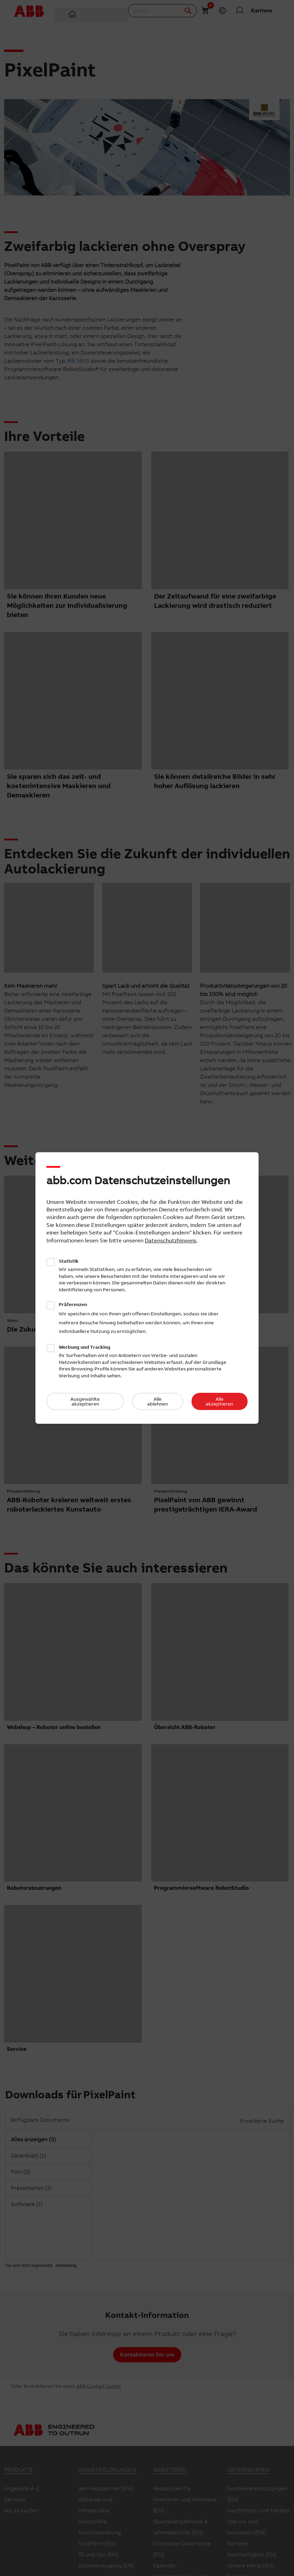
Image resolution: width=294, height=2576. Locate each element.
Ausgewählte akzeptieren (85, 1401)
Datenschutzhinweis (170, 1240)
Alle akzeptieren (219, 1401)
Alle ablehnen (157, 1401)
